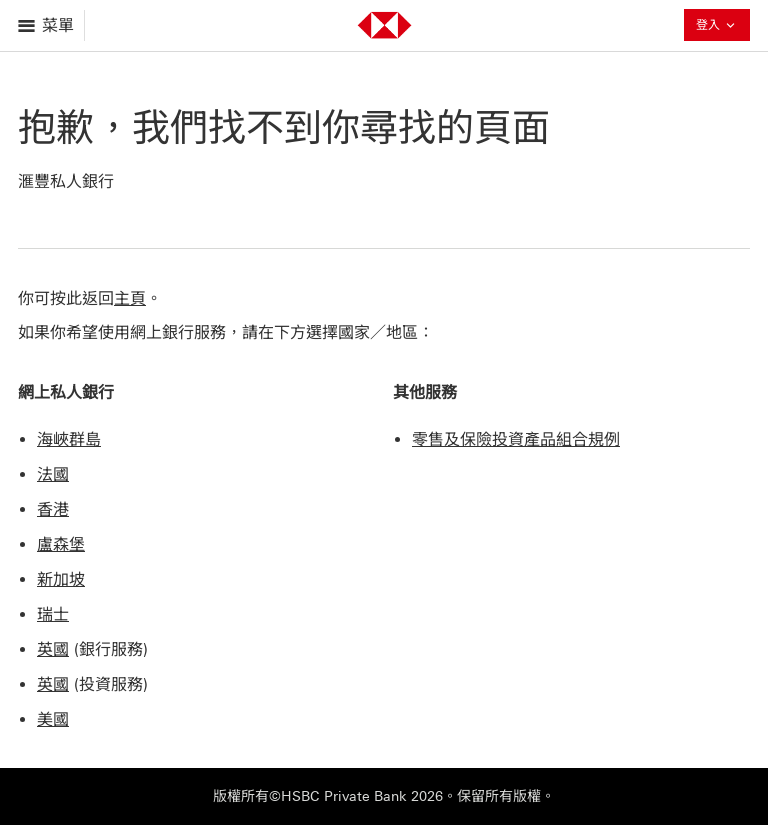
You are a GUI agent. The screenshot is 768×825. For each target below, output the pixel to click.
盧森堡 (61, 544)
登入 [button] (717, 27)
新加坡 (61, 579)
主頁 (130, 298)
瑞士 (53, 614)
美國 (53, 719)
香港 (53, 509)
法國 (53, 474)
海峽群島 (69, 439)
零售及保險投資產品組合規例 (516, 439)
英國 (53, 649)
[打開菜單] (47, 25)
